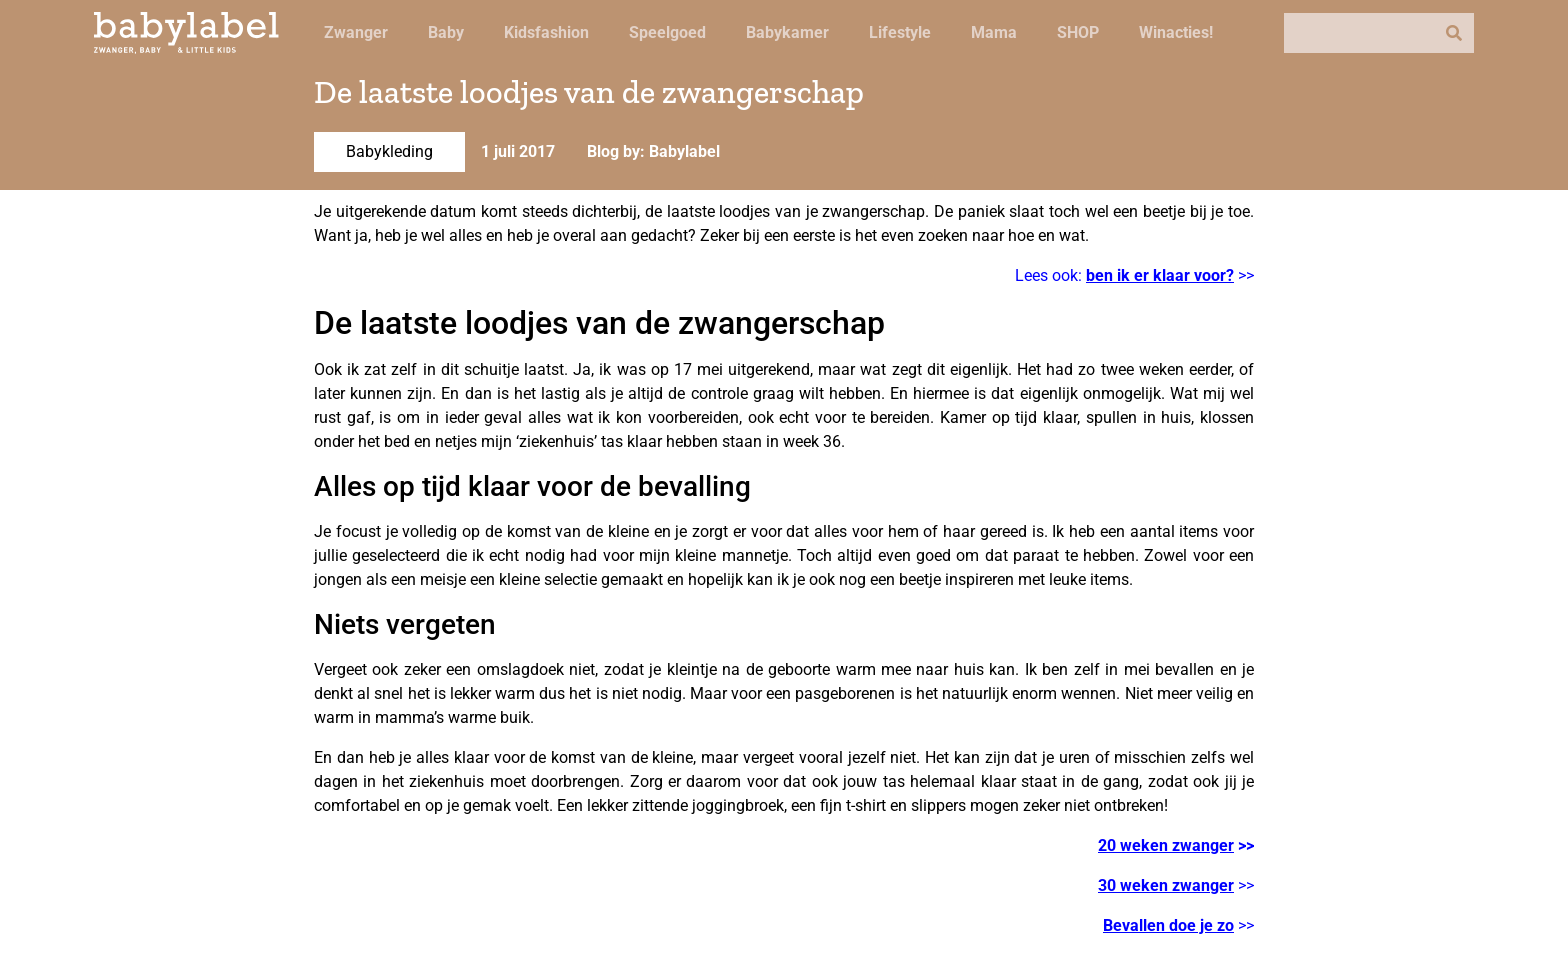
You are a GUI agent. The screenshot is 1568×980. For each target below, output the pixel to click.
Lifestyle (900, 32)
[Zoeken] (1454, 33)
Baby (446, 32)
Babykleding (389, 151)
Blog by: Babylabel (653, 151)
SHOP (1078, 32)
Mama (994, 32)
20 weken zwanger (1166, 845)
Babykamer (787, 32)
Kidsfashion (546, 32)
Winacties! (1176, 32)
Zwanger (356, 32)
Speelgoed (667, 32)
